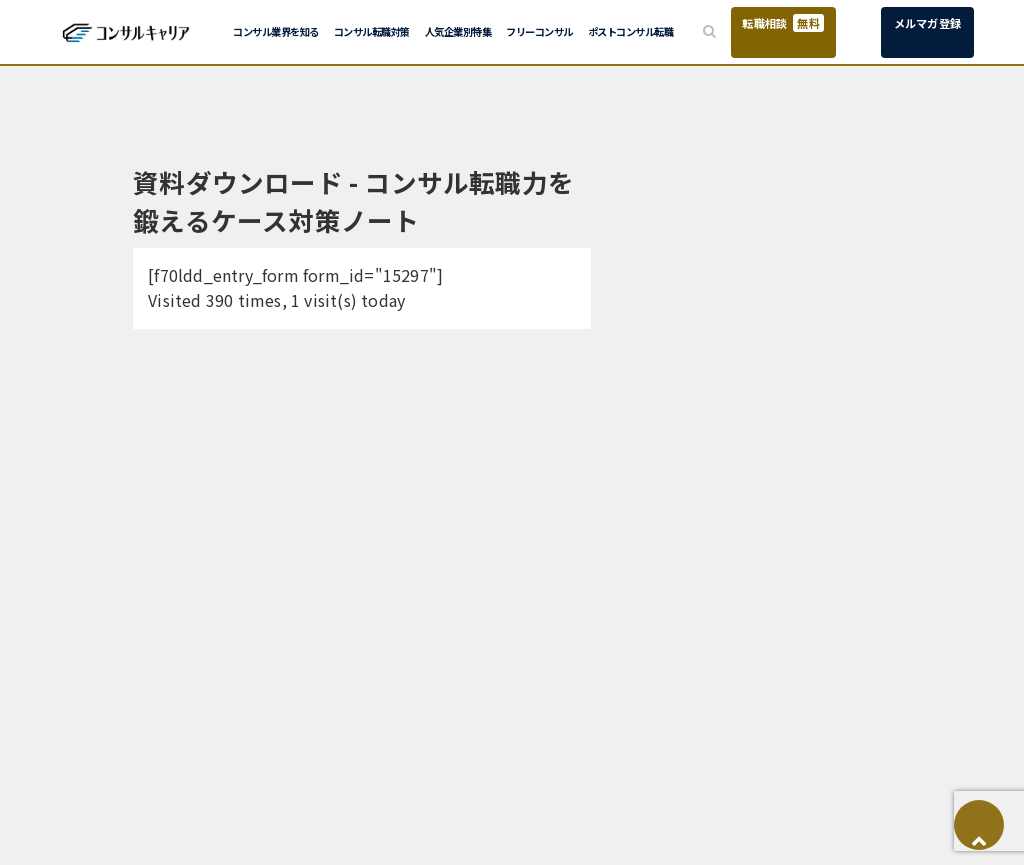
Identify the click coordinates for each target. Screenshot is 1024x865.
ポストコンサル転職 (631, 31)
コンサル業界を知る (276, 31)
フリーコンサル (539, 31)
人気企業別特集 (458, 31)
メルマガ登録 (927, 23)
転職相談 (783, 23)
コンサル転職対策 (372, 31)
